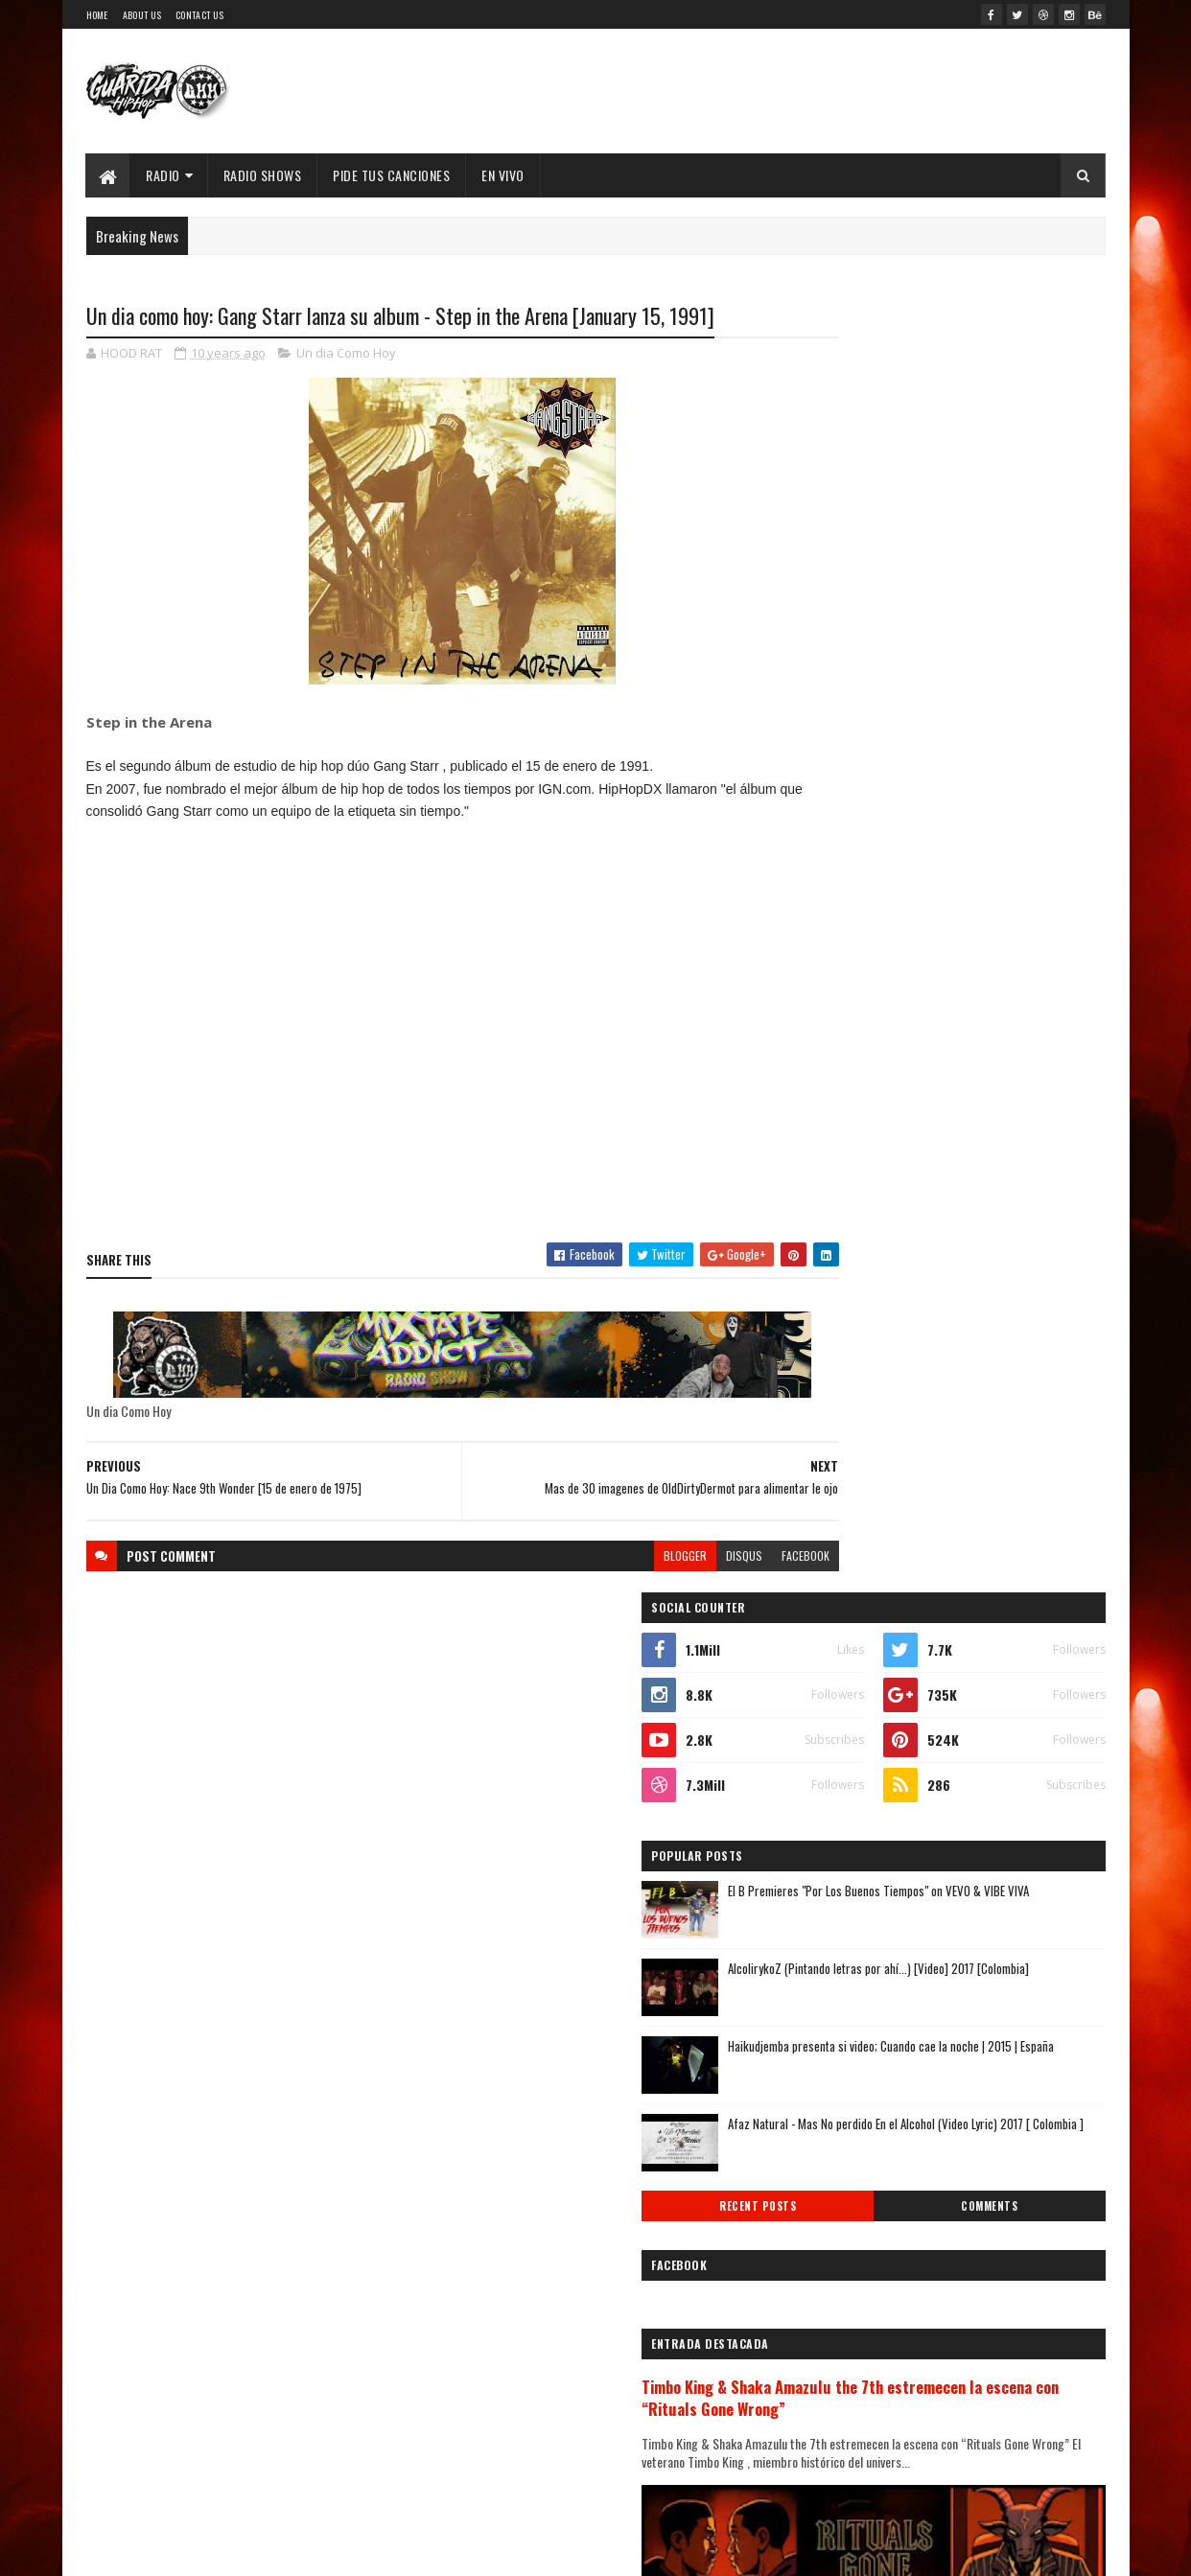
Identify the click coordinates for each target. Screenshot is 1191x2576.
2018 (836, 1828)
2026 (837, 1610)
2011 (834, 2308)
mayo (832, 2035)
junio (832, 2009)
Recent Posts (875, 911)
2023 (837, 1692)
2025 (837, 1637)
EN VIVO (503, 175)
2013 (836, 2254)
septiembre (851, 1930)
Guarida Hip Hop (406, 2549)
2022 (837, 1718)
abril (831, 2062)
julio (830, 1983)
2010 (836, 2336)
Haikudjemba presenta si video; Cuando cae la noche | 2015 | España (990, 761)
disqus (670, 1556)
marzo (835, 2087)
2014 (836, 2226)
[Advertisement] (425, 1069)
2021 (836, 1746)
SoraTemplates (255, 2549)
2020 (837, 1773)
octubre (841, 1904)
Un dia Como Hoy (346, 354)
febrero (840, 2113)
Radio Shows (262, 175)
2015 (836, 2200)
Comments (1028, 911)
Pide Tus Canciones (392, 175)
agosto (838, 1957)
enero (834, 2140)
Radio (164, 175)
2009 (837, 2363)
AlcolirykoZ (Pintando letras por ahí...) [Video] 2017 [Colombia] (977, 684)
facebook (732, 1556)
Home (97, 15)
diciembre (846, 1878)
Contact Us (199, 15)
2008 (837, 2389)
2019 (836, 1800)
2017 (835, 1855)
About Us (142, 15)
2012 (836, 2281)
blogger (611, 1556)
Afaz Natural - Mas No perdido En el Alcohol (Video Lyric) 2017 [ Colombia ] (989, 839)
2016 (836, 2173)
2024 (837, 1665)
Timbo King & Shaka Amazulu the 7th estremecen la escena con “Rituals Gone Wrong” (933, 1114)
